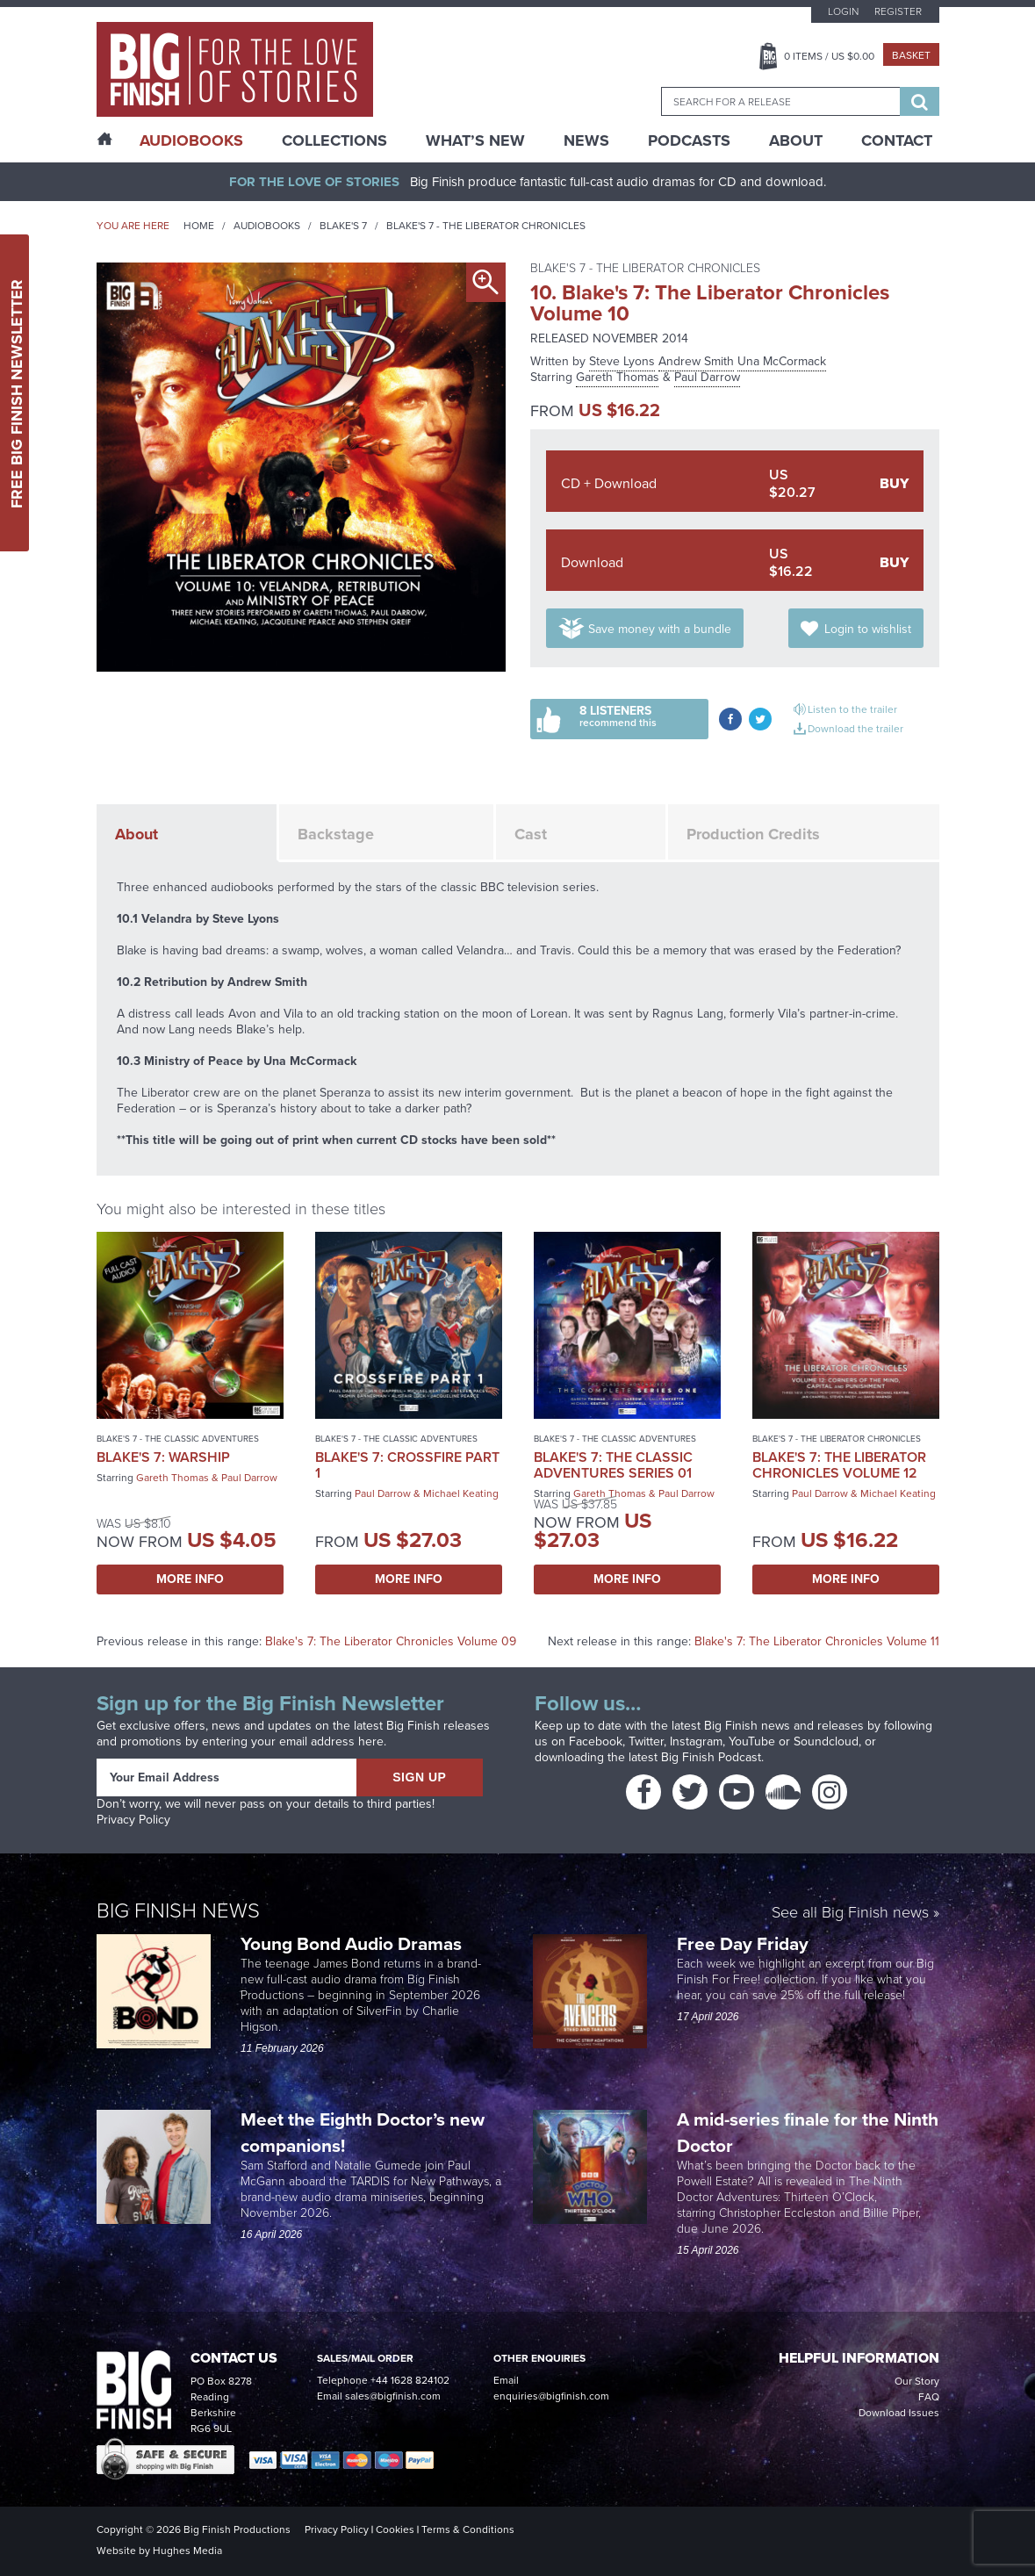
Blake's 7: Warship (163, 1457)
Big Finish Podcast (711, 1757)
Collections (334, 140)
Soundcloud (826, 1741)
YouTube (752, 1741)
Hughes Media (187, 2550)
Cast (530, 834)
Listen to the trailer (852, 709)
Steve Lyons (622, 361)
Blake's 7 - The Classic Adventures (178, 1438)
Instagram (696, 1741)
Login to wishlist (867, 629)
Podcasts (689, 140)
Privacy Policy (133, 1819)
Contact (896, 140)
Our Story (917, 2381)
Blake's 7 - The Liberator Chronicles (486, 226)
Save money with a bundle (659, 629)
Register (898, 11)
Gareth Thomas (617, 377)
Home (198, 226)
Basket (911, 55)
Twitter (646, 1741)
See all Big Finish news (850, 1913)
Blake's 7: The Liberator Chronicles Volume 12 (839, 1465)
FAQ (928, 2397)
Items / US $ (829, 56)
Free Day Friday (743, 1943)
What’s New (475, 140)
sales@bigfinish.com (393, 2396)
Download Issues (899, 2413)
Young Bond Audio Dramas (353, 1943)
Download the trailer (855, 729)
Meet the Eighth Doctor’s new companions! (363, 2132)
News (586, 140)
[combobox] (780, 101)
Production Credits (753, 834)
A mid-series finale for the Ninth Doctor (807, 2132)
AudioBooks (191, 140)
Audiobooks (267, 226)
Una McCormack (781, 361)
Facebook (595, 1741)
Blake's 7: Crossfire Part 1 (407, 1465)
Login (843, 11)
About (796, 140)
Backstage (336, 834)
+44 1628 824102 (409, 2380)
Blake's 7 (343, 226)
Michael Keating (461, 1493)
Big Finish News (178, 1910)
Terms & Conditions (467, 2529)
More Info (190, 1579)
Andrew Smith (696, 361)
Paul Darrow (707, 377)
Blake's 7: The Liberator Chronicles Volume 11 (816, 1641)
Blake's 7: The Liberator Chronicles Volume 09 (390, 1641)
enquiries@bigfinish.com (551, 2396)
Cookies (395, 2529)
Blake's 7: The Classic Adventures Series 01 (613, 1465)
